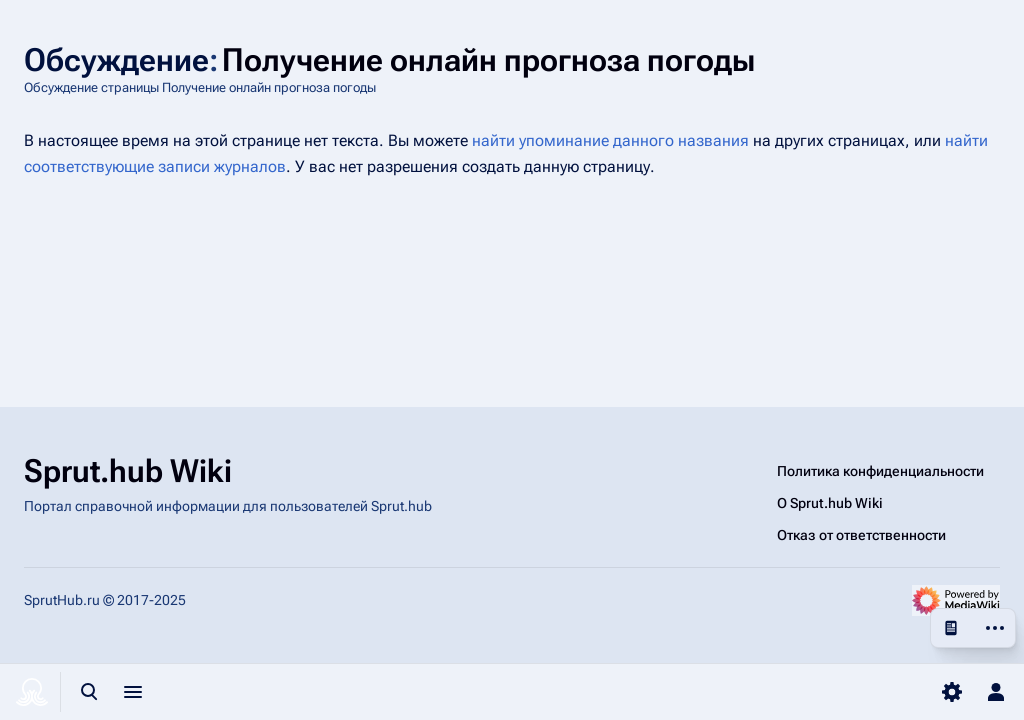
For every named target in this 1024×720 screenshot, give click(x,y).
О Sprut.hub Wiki (830, 503)
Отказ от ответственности (861, 535)
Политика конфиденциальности (880, 471)
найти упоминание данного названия (610, 140)
